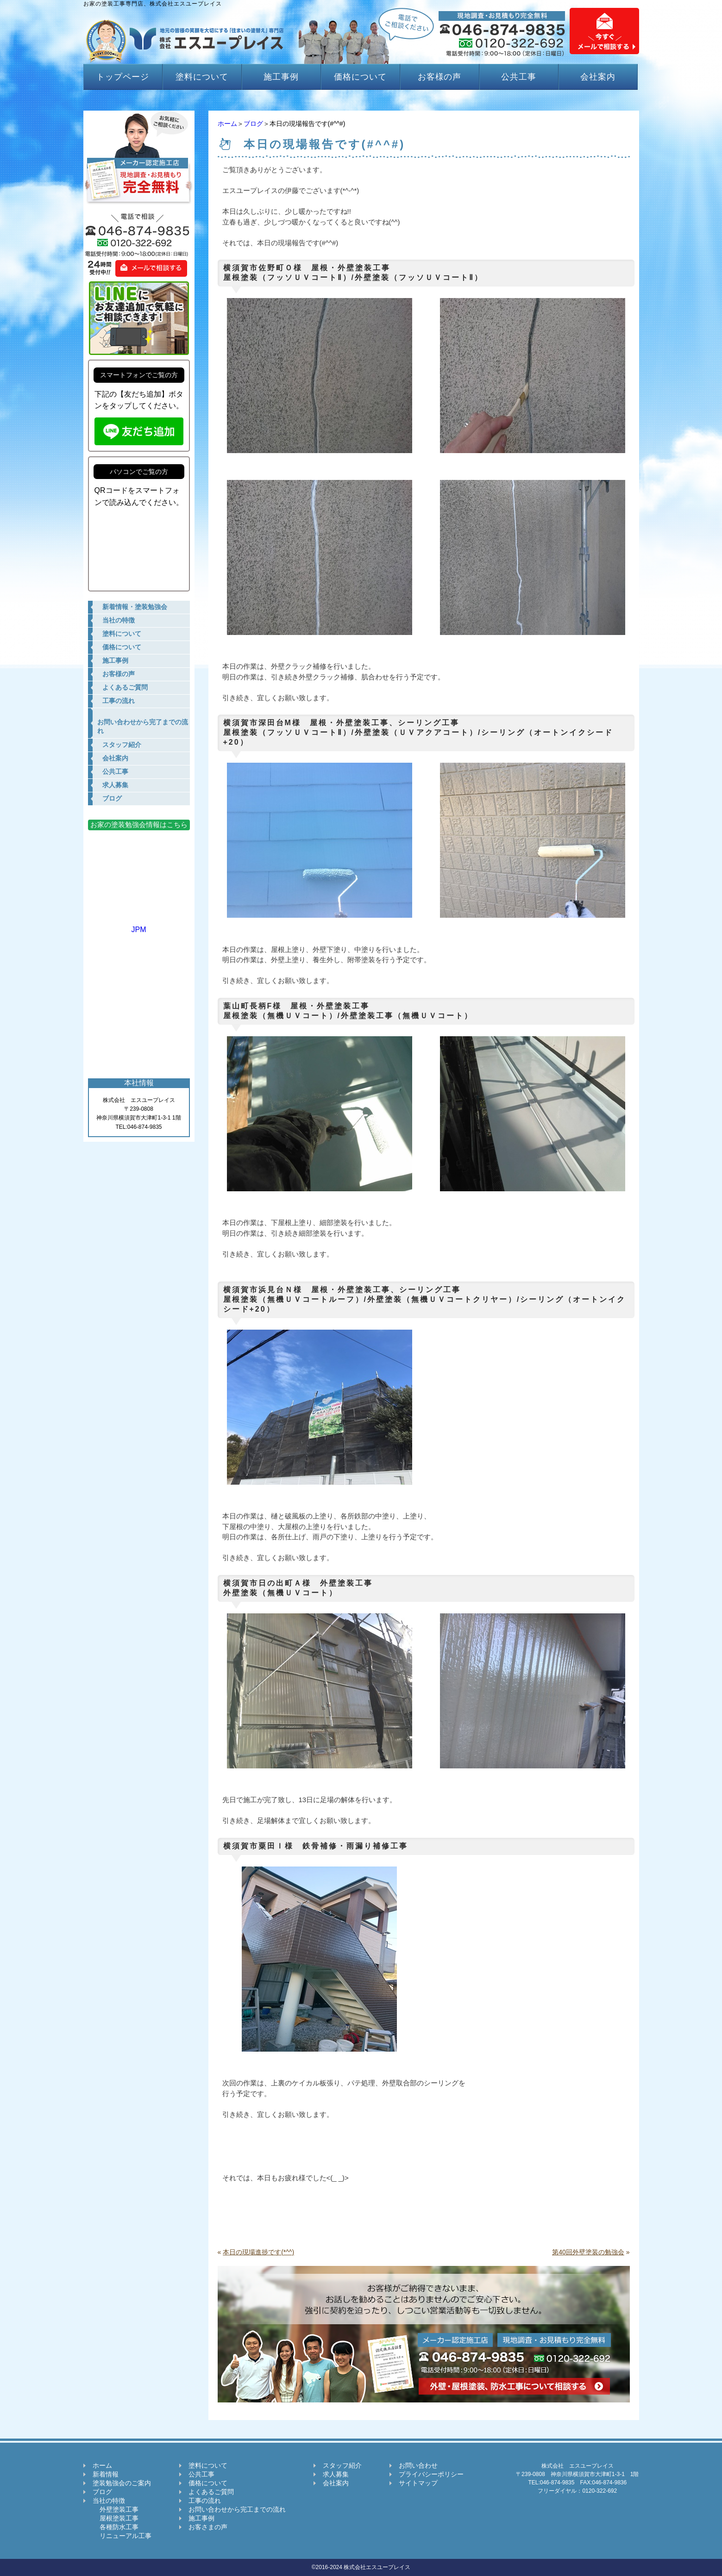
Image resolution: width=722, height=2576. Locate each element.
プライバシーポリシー (431, 2474)
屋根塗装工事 (115, 2518)
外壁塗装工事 (115, 2509)
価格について (360, 76)
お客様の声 (440, 76)
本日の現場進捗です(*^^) (258, 2252)
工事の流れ (204, 2500)
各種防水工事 (115, 2527)
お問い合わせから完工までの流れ (237, 2509)
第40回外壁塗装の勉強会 (588, 2252)
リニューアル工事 (122, 2535)
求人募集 (336, 2474)
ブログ (253, 123)
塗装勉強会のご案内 (122, 2483)
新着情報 (106, 2474)
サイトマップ (418, 2483)
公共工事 (518, 76)
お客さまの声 (207, 2527)
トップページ (122, 76)
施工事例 (281, 76)
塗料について (202, 76)
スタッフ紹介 (342, 2465)
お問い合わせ (418, 2465)
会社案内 (597, 76)
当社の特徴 (109, 2500)
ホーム (227, 123)
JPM (139, 925)
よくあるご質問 (211, 2491)
